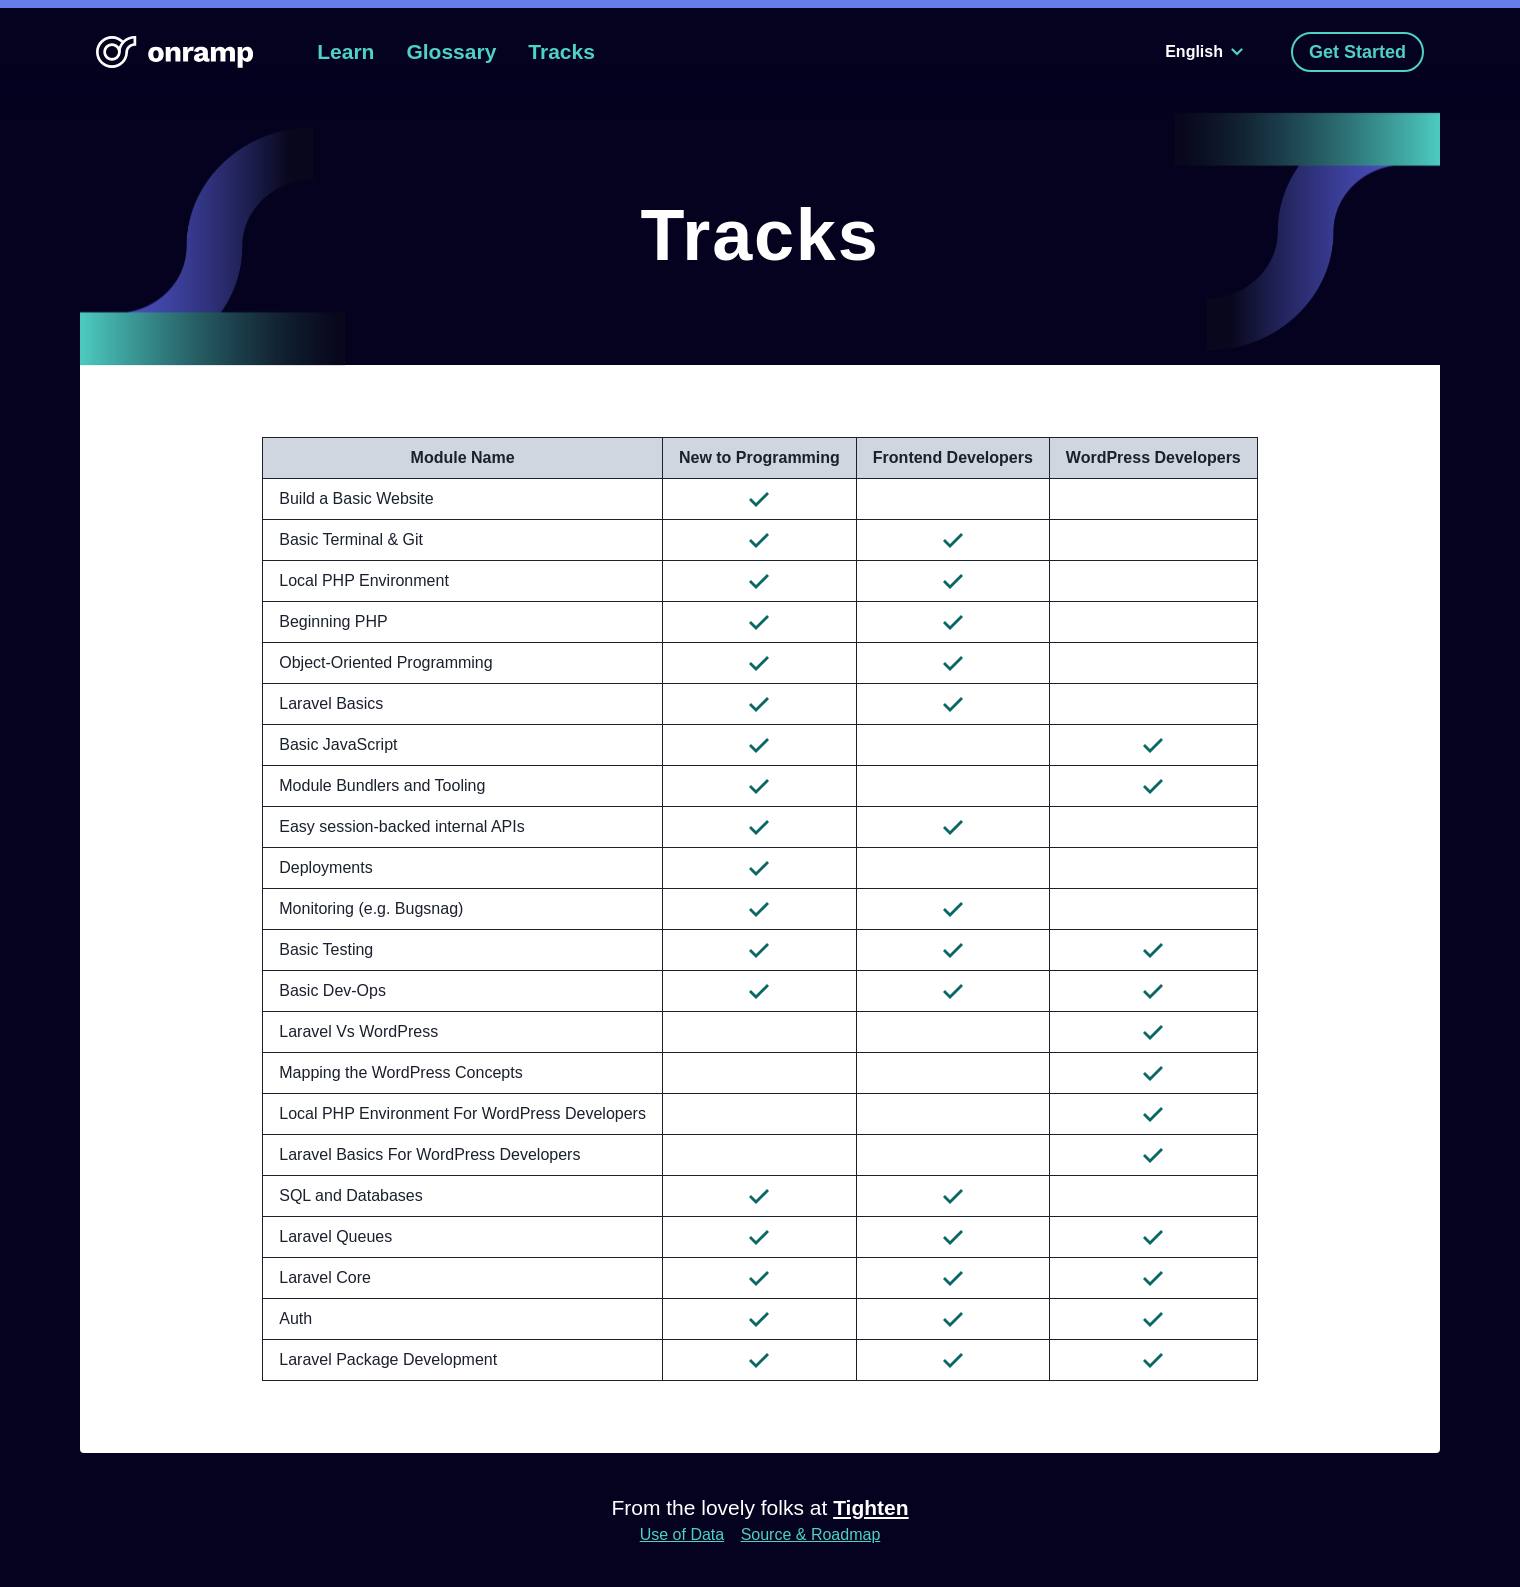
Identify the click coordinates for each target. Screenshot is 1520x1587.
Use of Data (682, 1534)
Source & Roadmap (811, 1534)
